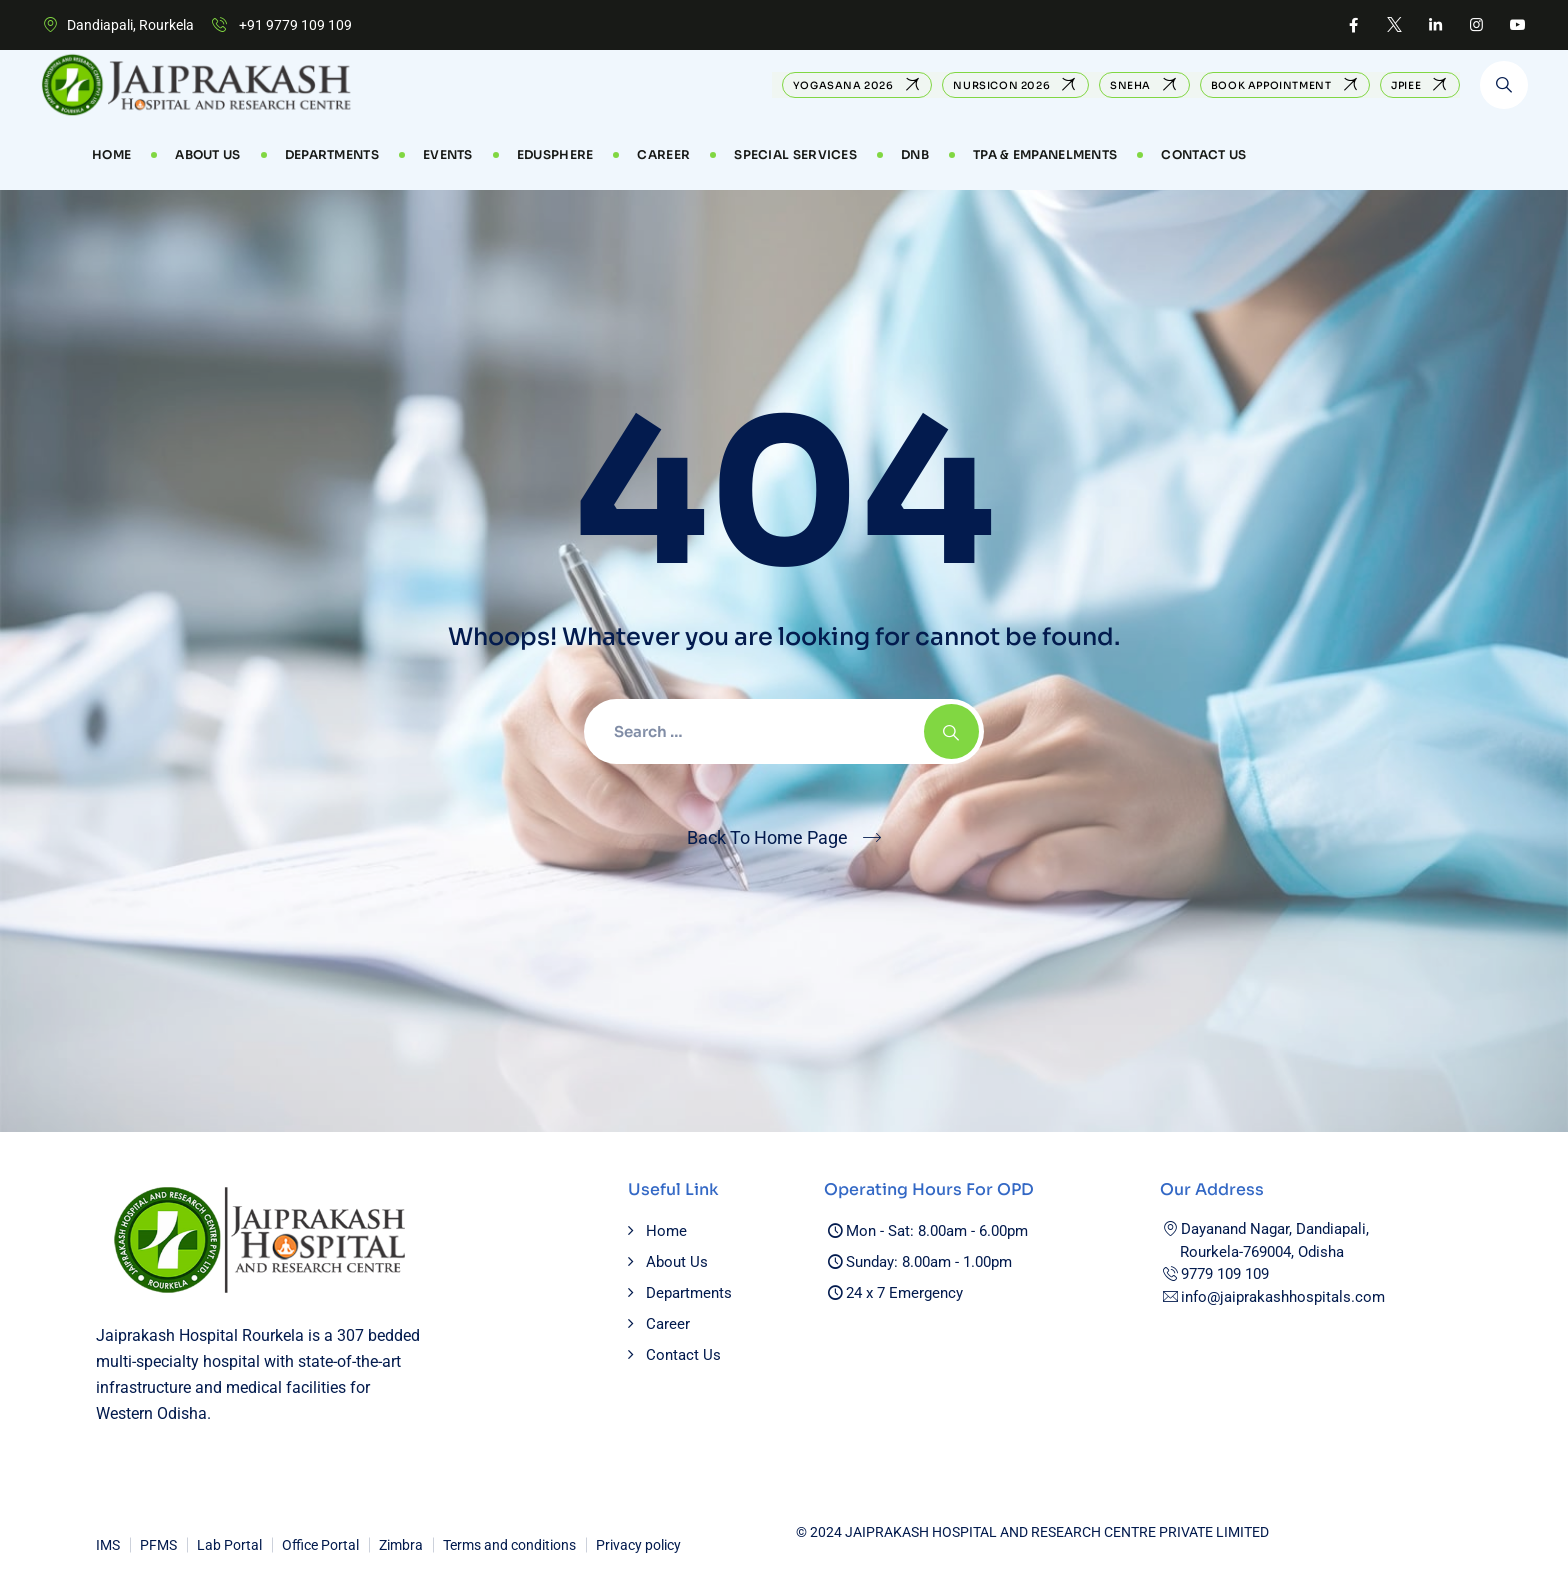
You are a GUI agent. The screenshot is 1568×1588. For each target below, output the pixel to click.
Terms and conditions (509, 1545)
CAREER (663, 154)
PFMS (158, 1545)
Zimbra (401, 1545)
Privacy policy (638, 1545)
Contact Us (1203, 154)
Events (448, 154)
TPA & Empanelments (1045, 154)
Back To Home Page (767, 837)
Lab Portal (229, 1545)
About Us (207, 154)
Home (111, 154)
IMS (108, 1545)
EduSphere (555, 154)
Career (668, 1324)
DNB (915, 154)
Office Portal (320, 1545)
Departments (332, 154)
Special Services (795, 154)
